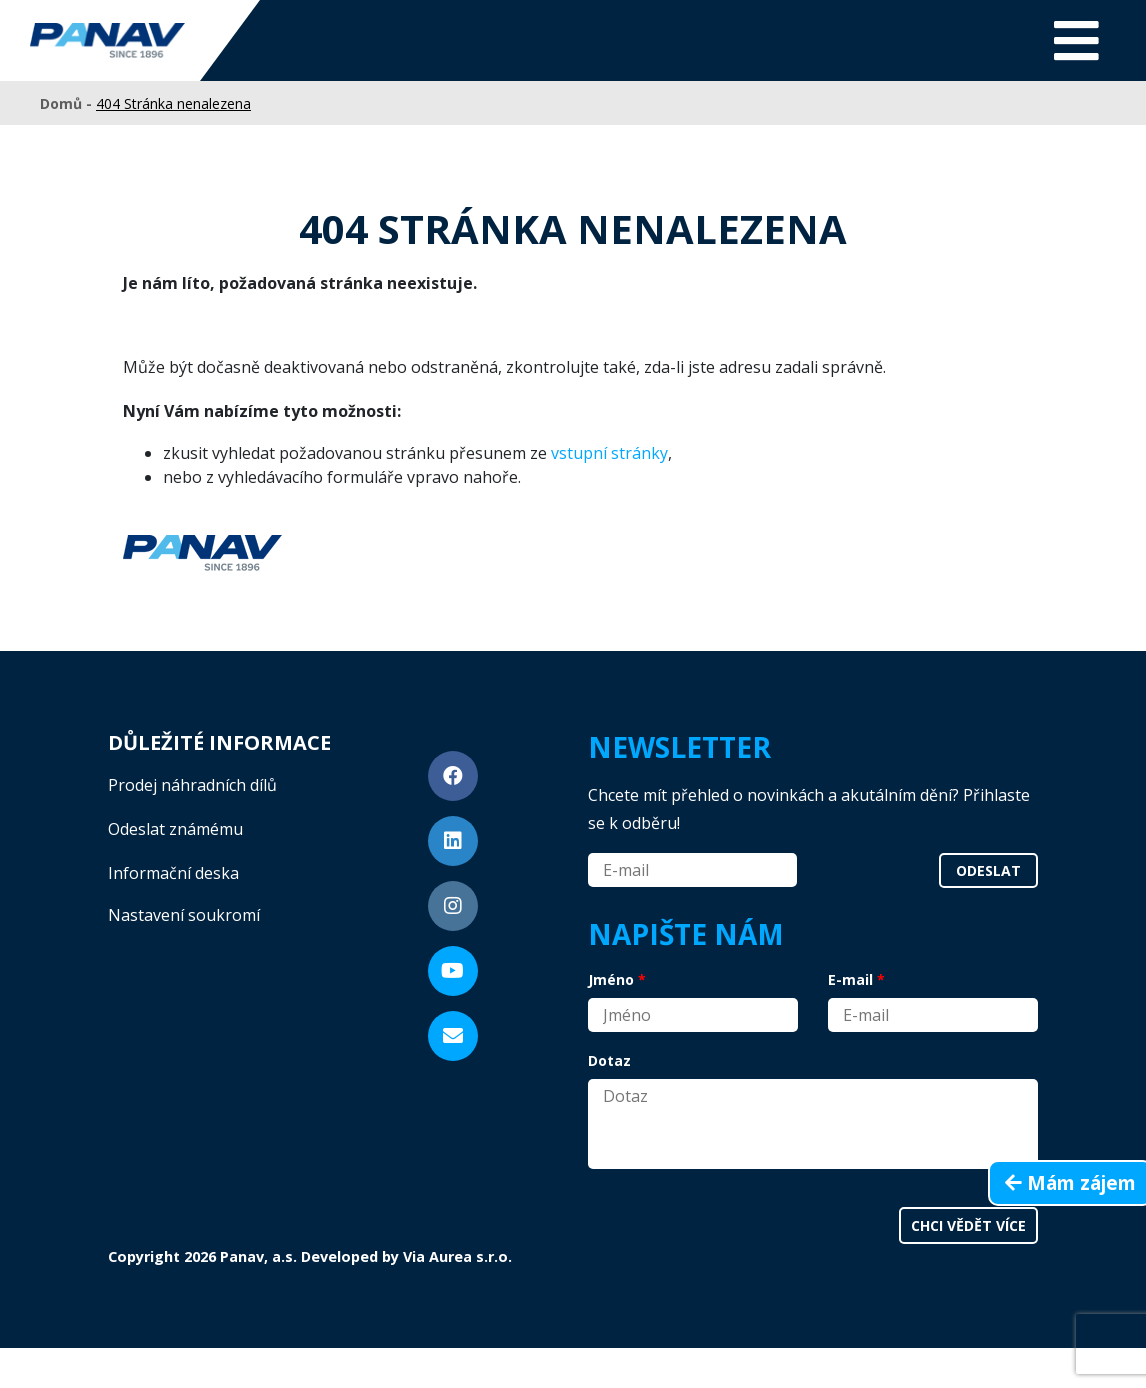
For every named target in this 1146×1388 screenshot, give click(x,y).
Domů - (68, 103)
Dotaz (609, 1060)
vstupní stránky (609, 453)
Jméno (611, 979)
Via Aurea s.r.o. (457, 1256)
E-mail (850, 979)
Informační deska (173, 873)
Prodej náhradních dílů (192, 785)
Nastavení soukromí (184, 915)
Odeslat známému (175, 829)
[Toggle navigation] (1076, 40)
